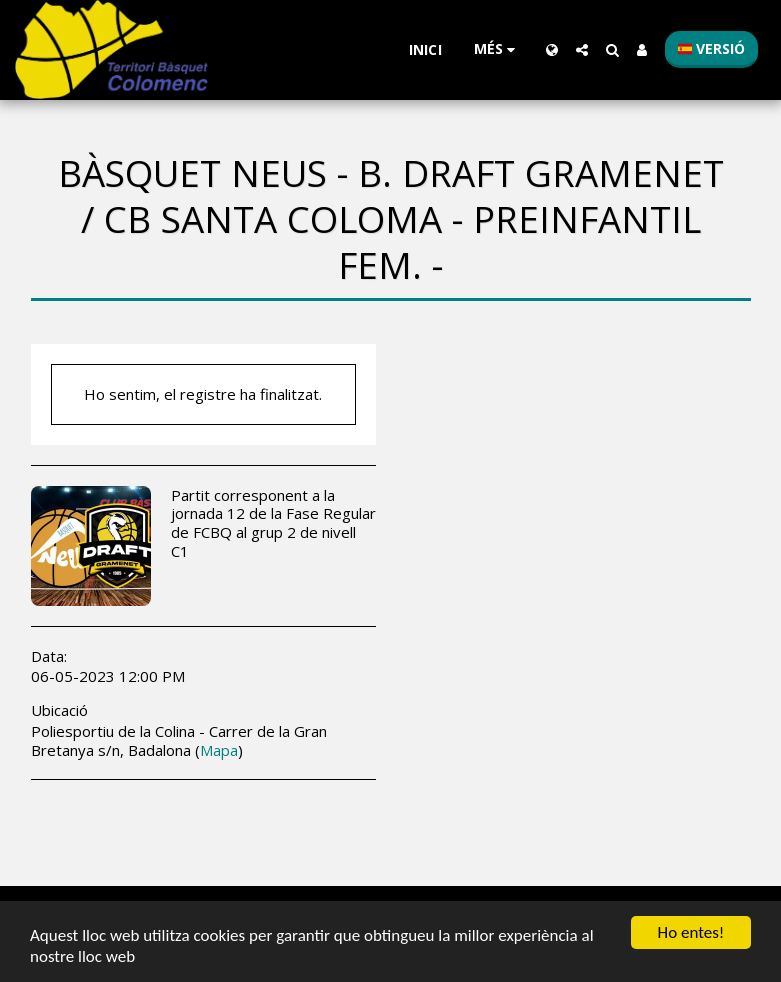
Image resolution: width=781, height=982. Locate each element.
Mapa (219, 750)
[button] (582, 50)
